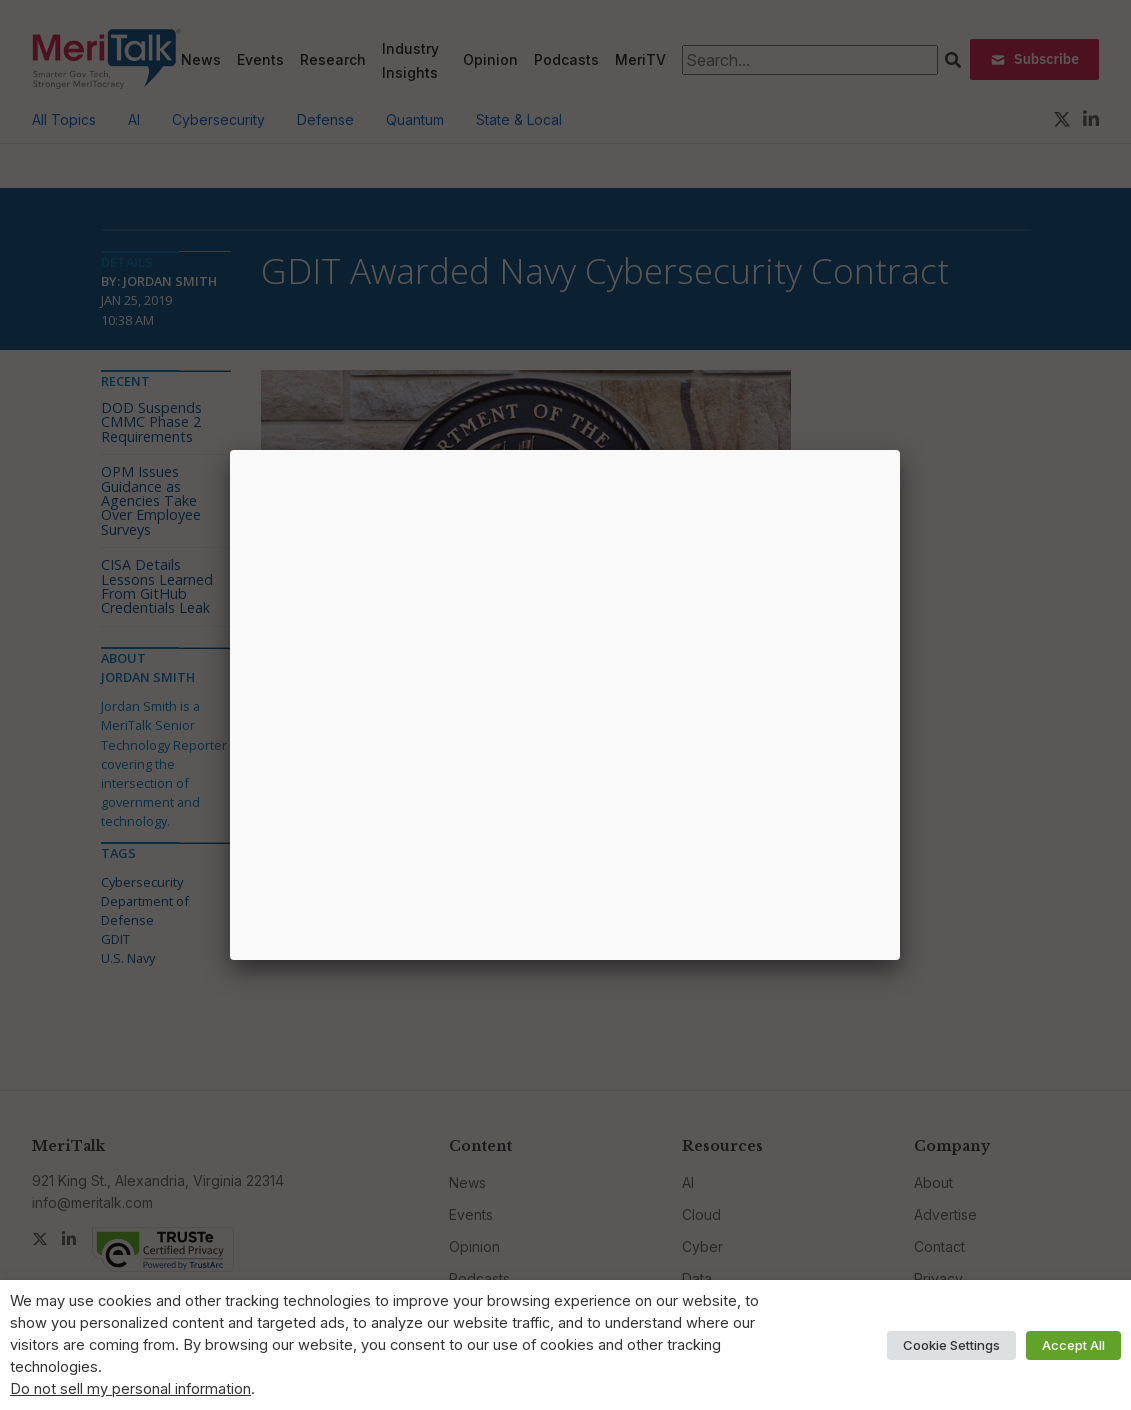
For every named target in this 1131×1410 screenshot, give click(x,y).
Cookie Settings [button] (951, 1345)
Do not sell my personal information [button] (130, 1389)
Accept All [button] (1073, 1345)
